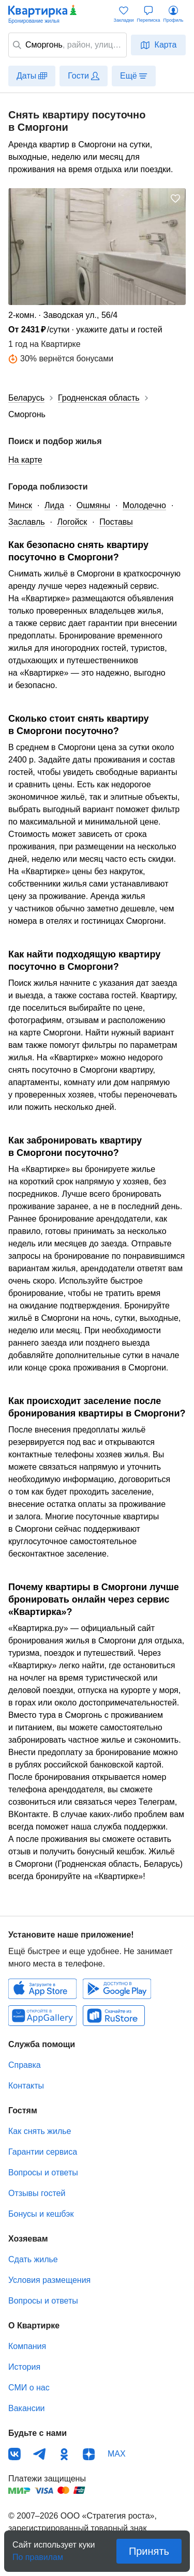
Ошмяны (93, 505)
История (24, 2366)
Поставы (115, 521)
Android (117, 1988)
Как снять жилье (39, 2131)
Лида (54, 505)
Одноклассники (64, 2454)
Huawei (42, 2015)
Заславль (26, 521)
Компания (27, 2346)
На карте (25, 459)
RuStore (114, 2015)
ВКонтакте (14, 2454)
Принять (149, 2551)
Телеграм (39, 2454)
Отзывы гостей (36, 2193)
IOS (42, 1988)
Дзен (89, 2454)
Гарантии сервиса (42, 2151)
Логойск (72, 521)
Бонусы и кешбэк (40, 2213)
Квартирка (43, 14)
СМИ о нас (29, 2387)
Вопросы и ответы (43, 2172)
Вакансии (26, 2408)
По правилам (37, 2554)
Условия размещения (49, 2280)
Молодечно (144, 505)
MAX (117, 2453)
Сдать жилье (33, 2259)
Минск (20, 505)
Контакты (26, 2085)
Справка (24, 2065)
